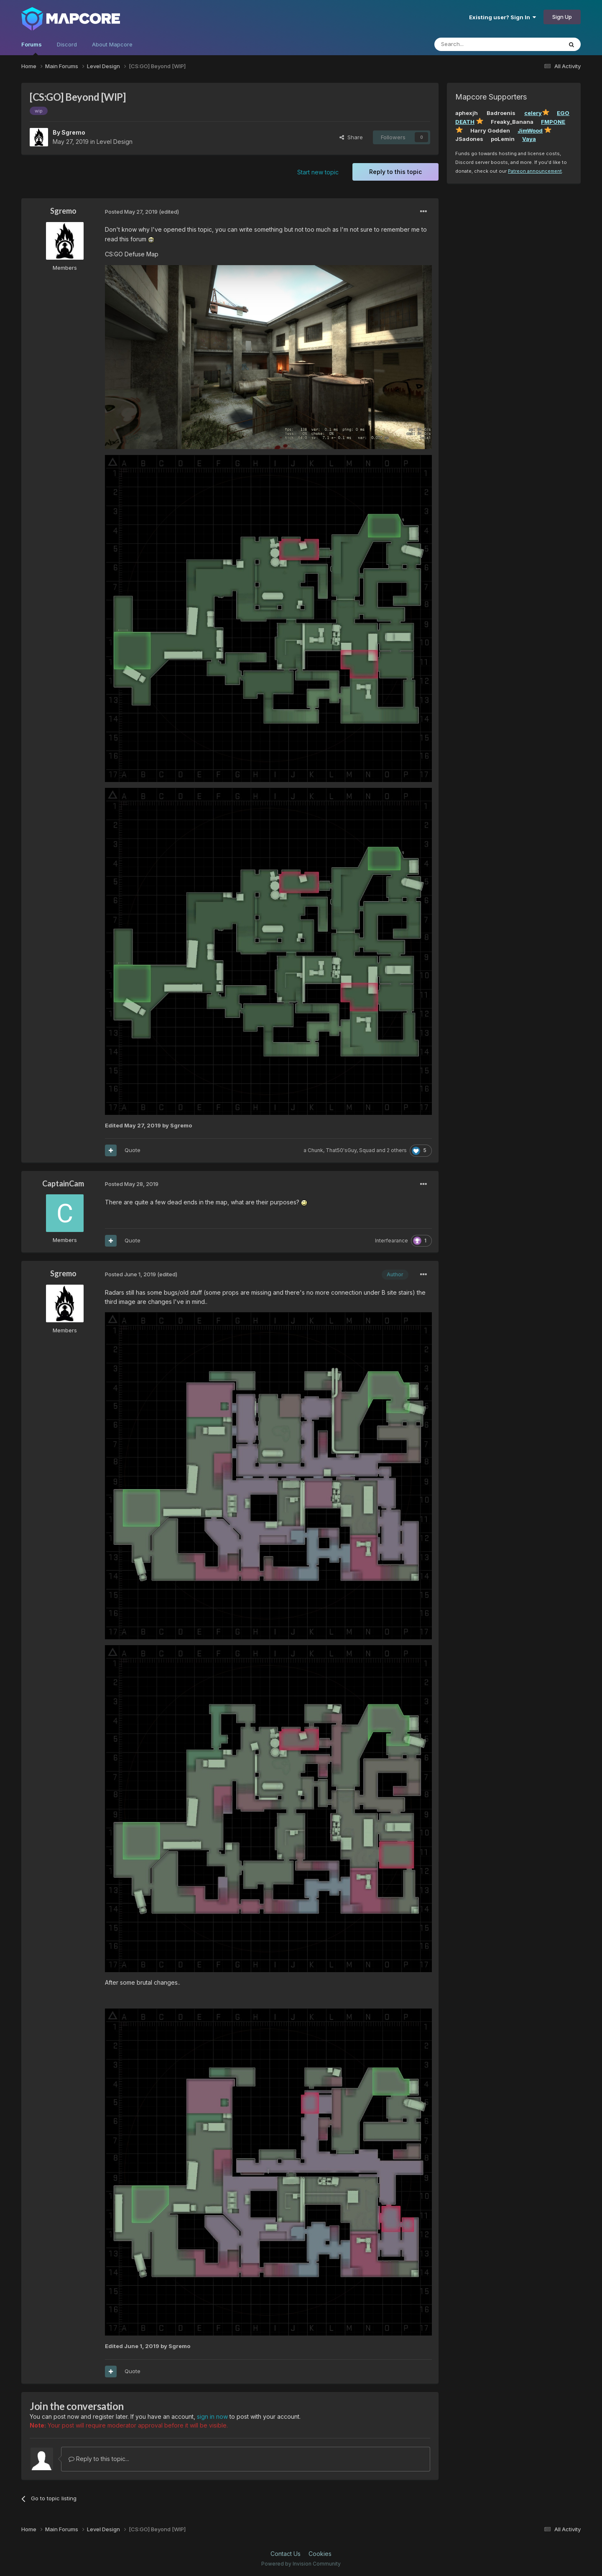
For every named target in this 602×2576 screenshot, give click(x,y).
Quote (132, 1150)
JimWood (530, 130)
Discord (67, 44)
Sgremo (73, 132)
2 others (397, 1150)
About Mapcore (112, 44)
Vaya (529, 138)
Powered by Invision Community (301, 2564)
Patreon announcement (535, 171)
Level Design (115, 141)
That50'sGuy (341, 1150)
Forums (31, 48)
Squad (367, 1150)
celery (533, 113)
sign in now (212, 2416)
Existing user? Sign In (502, 17)
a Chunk (313, 1150)
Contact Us (285, 2553)
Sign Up (562, 16)
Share (351, 137)
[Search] (477, 44)
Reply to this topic (395, 171)
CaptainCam (63, 1183)
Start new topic (318, 172)
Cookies (320, 2553)
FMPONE (553, 121)
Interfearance (391, 1240)
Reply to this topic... (99, 2458)
